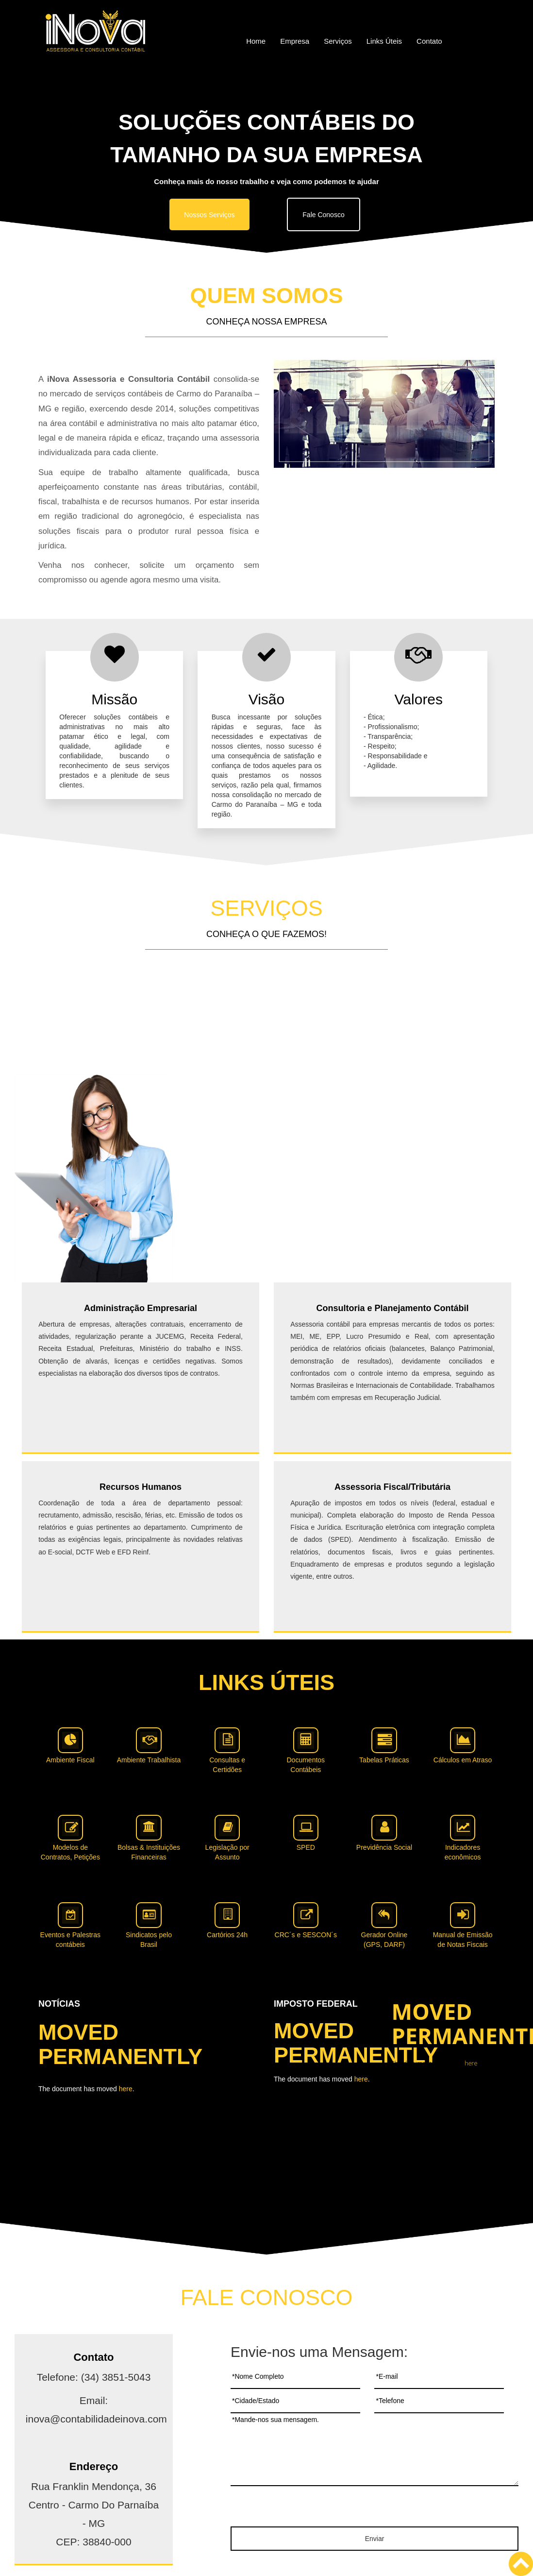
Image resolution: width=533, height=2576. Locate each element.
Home (256, 41)
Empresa (294, 41)
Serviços (338, 41)
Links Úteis (384, 41)
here (126, 2089)
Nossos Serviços (209, 215)
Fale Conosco (323, 215)
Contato (429, 41)
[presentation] (375, 2507)
